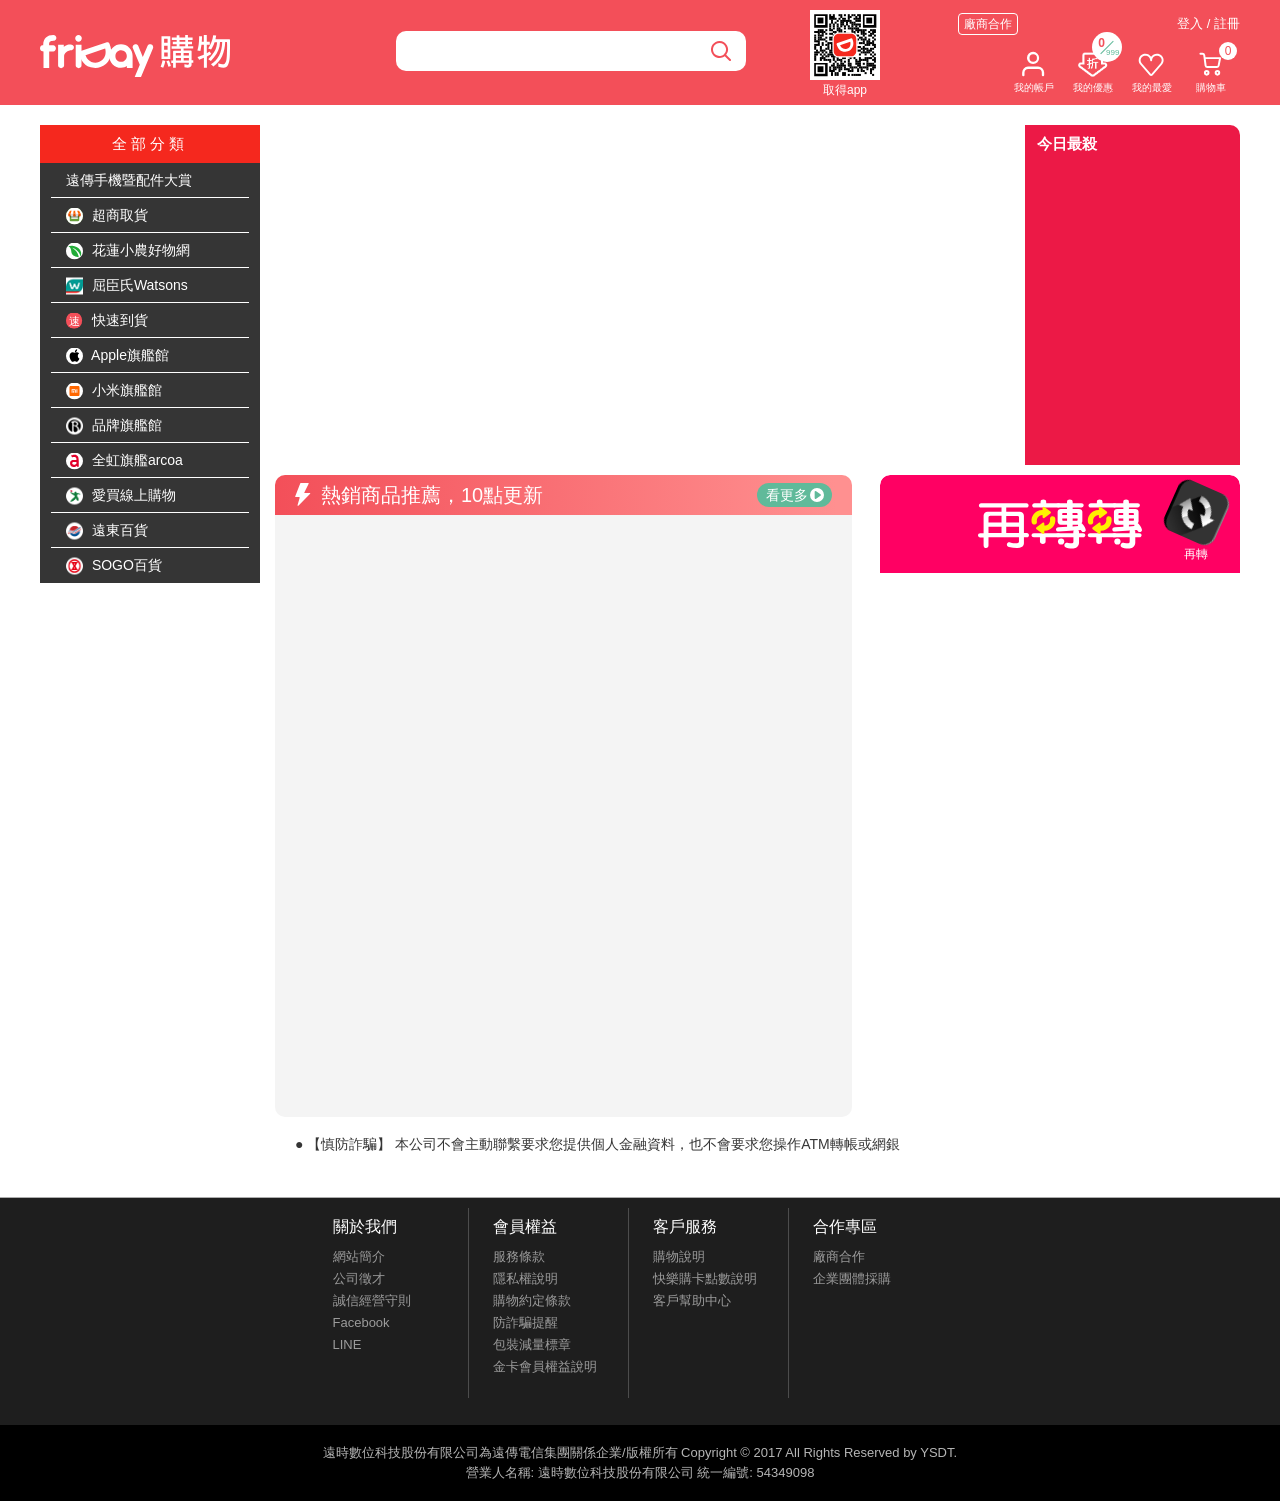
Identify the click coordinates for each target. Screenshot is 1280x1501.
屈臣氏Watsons (127, 286)
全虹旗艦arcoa (124, 461)
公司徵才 (359, 1278)
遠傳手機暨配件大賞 (129, 180)
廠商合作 (988, 24)
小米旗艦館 (114, 391)
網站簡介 (359, 1256)
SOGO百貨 (114, 566)
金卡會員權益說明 (545, 1366)
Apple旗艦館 (117, 356)
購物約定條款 (532, 1300)
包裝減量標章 (532, 1344)
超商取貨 (107, 216)
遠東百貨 (107, 531)
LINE (347, 1344)
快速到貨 (107, 321)
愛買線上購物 (121, 496)
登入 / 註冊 (1208, 23)
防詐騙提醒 (525, 1322)
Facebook (361, 1322)
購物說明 (679, 1256)
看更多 (795, 495)
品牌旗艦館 (114, 426)
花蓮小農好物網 (128, 251)
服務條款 (519, 1256)
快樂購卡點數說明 (705, 1278)
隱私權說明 (525, 1278)
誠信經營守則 (372, 1300)
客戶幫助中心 (692, 1300)
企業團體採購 (852, 1278)
